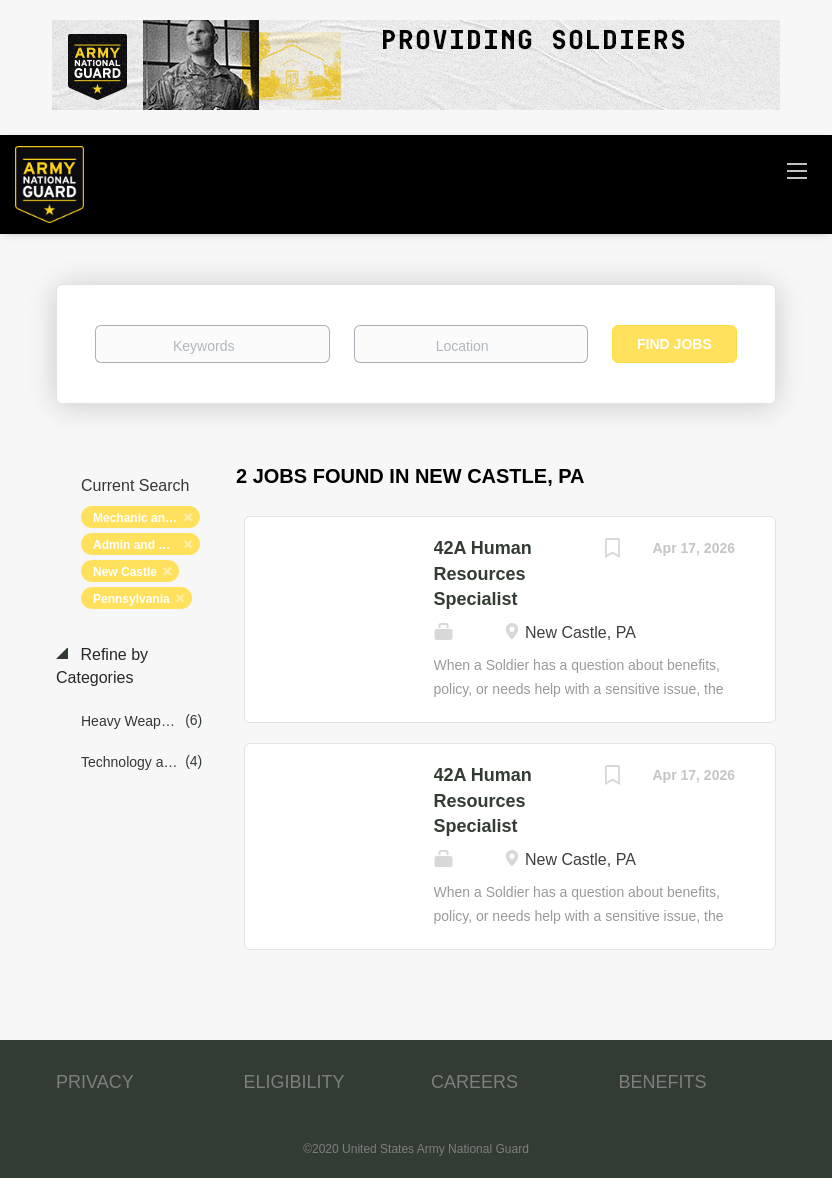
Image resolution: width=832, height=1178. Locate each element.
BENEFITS (663, 1082)
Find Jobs (674, 344)
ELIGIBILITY (294, 1082)
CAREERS (474, 1082)
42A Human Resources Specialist (483, 573)
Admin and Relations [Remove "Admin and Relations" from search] (146, 545)
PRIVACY (95, 1082)
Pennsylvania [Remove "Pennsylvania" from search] (131, 599)
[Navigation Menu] (797, 170)
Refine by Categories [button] (102, 666)
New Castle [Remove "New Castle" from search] (125, 572)
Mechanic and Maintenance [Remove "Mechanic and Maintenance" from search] (146, 518)
